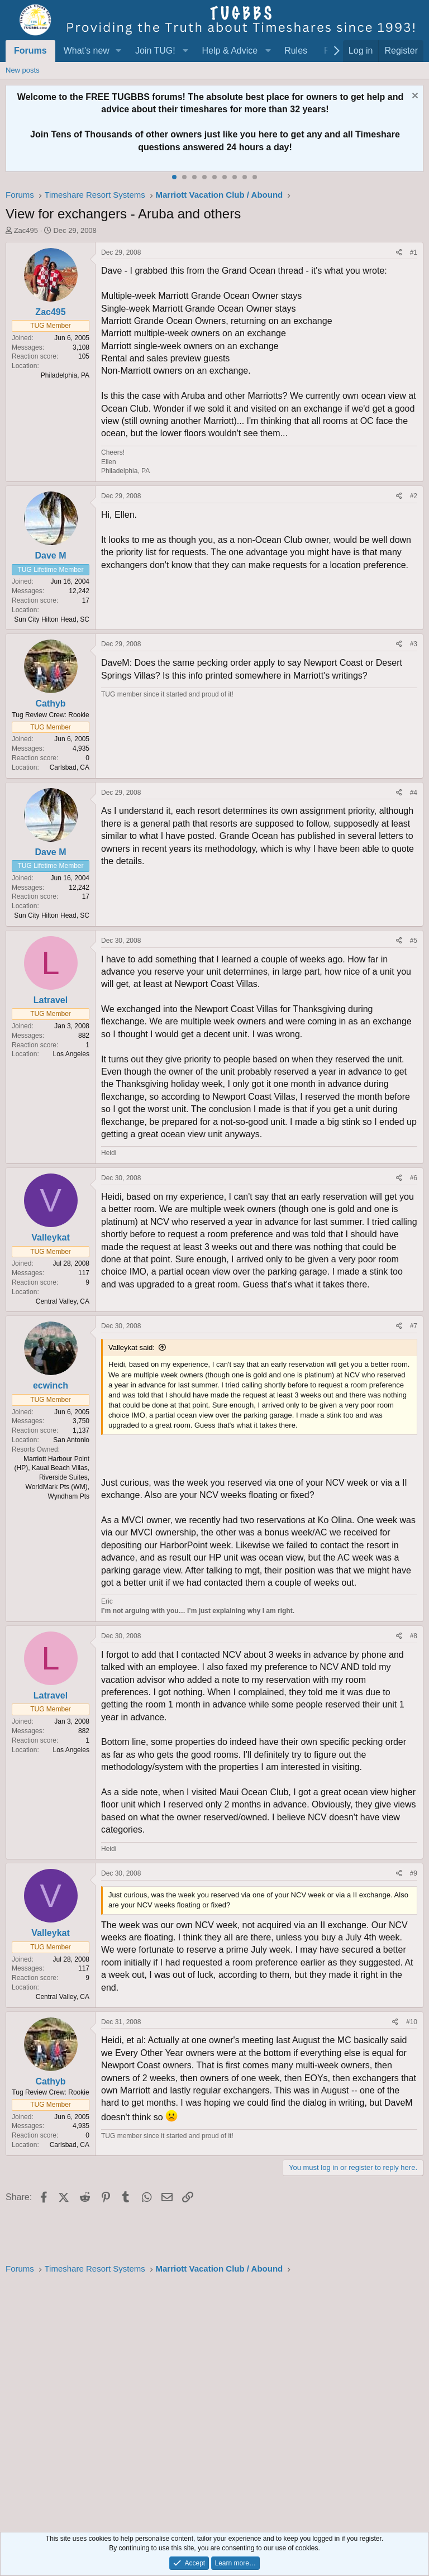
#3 (413, 644)
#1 (413, 252)
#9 (413, 1873)
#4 (413, 792)
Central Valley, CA (62, 1301)
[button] (119, 50)
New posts (23, 70)
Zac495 (26, 230)
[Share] (399, 252)
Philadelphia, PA (65, 375)
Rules (295, 50)
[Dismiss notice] (413, 97)
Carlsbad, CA (69, 767)
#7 (413, 1326)
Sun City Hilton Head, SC (51, 619)
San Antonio (71, 1440)
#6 (413, 1178)
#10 (411, 2022)
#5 (413, 940)
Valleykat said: (131, 1347)
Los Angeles (71, 1054)
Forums (30, 50)
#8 (413, 1636)
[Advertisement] (214, 2400)
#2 (413, 496)
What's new (86, 50)
